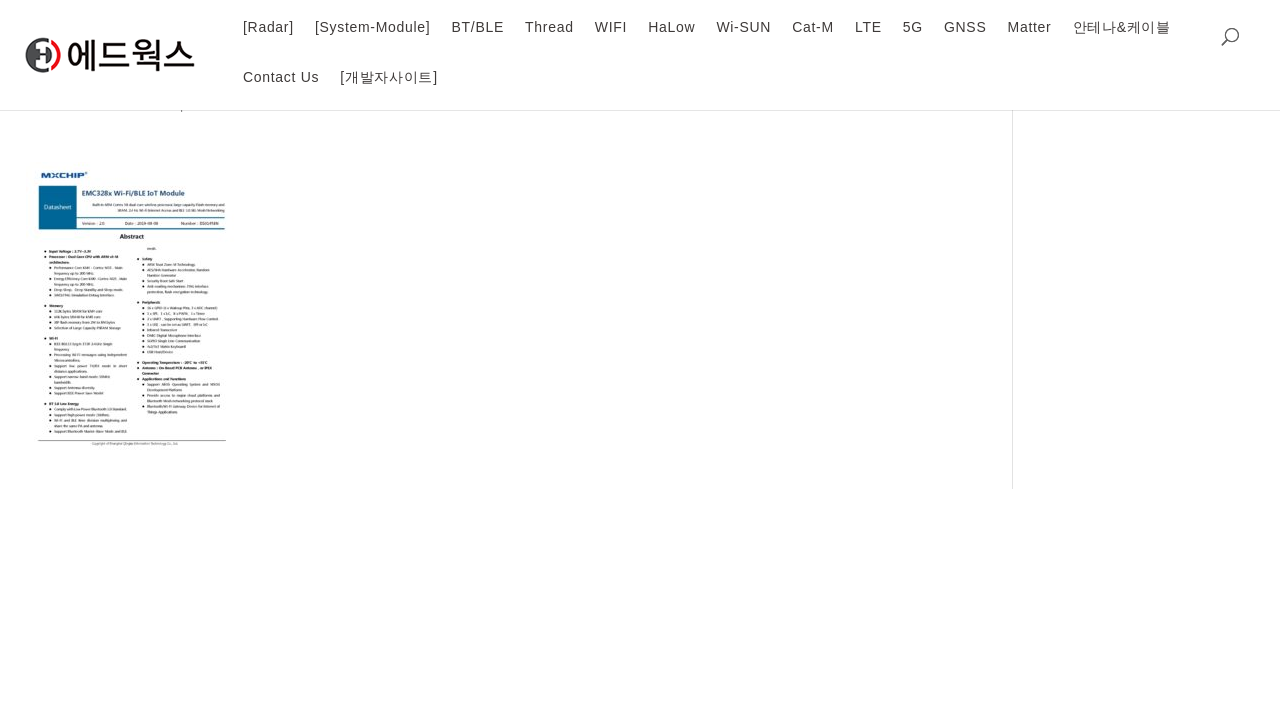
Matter (1030, 27)
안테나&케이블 (1122, 27)
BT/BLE (478, 27)
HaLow (671, 27)
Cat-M (813, 27)
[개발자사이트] (388, 77)
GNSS (965, 27)
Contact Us (281, 77)
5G (913, 27)
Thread (549, 27)
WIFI (611, 27)
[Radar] (268, 27)
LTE (868, 27)
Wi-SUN (743, 27)
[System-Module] (373, 27)
